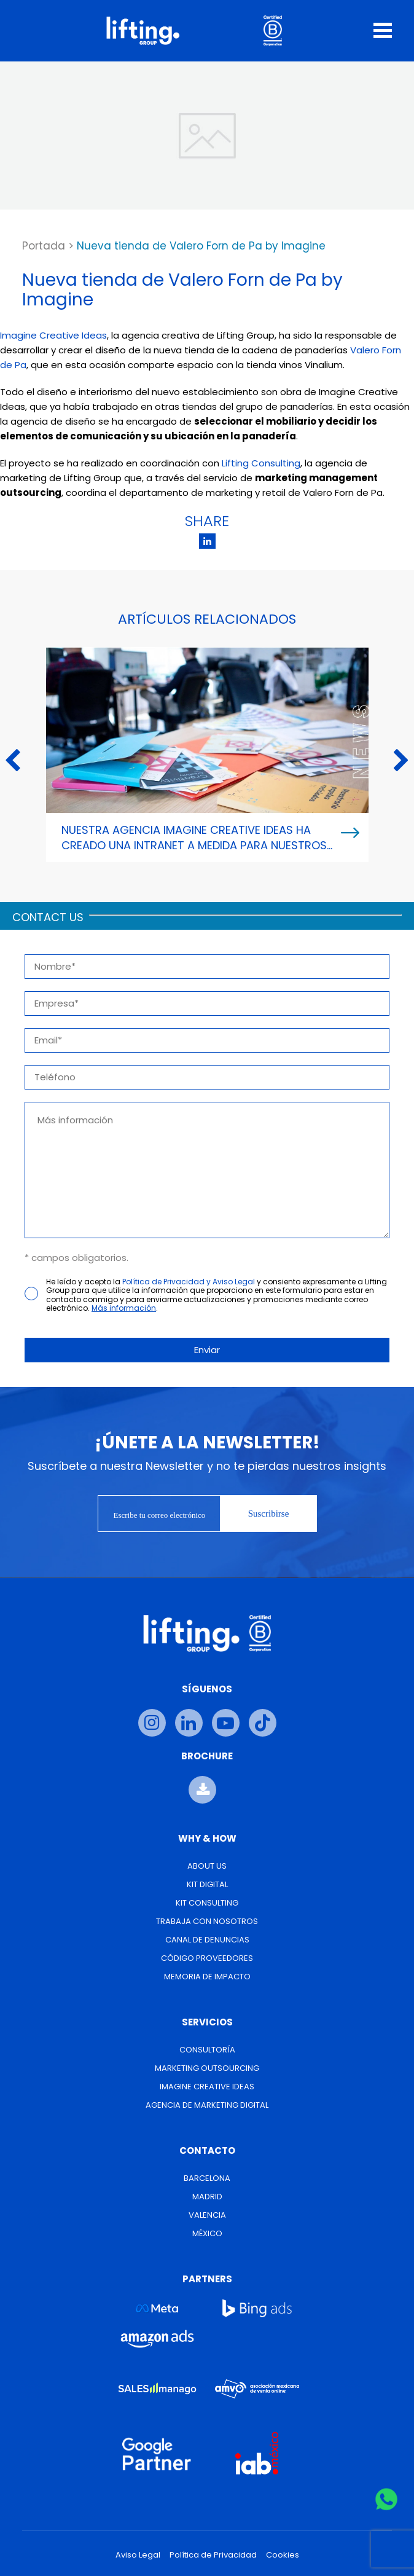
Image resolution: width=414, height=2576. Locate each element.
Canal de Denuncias (207, 1940)
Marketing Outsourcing (207, 2068)
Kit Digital (207, 1884)
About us (207, 1866)
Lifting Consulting (261, 463)
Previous (12, 761)
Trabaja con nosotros (207, 1921)
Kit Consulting (207, 1903)
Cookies (282, 2555)
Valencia (207, 2215)
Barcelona (207, 2178)
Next (401, 761)
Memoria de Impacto (207, 1976)
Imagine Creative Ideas (53, 335)
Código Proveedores (207, 1958)
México (207, 2233)
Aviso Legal (137, 2555)
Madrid (207, 2196)
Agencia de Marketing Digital (207, 2105)
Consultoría (207, 2050)
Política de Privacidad (213, 2555)
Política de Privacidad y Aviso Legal (188, 1281)
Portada (43, 245)
